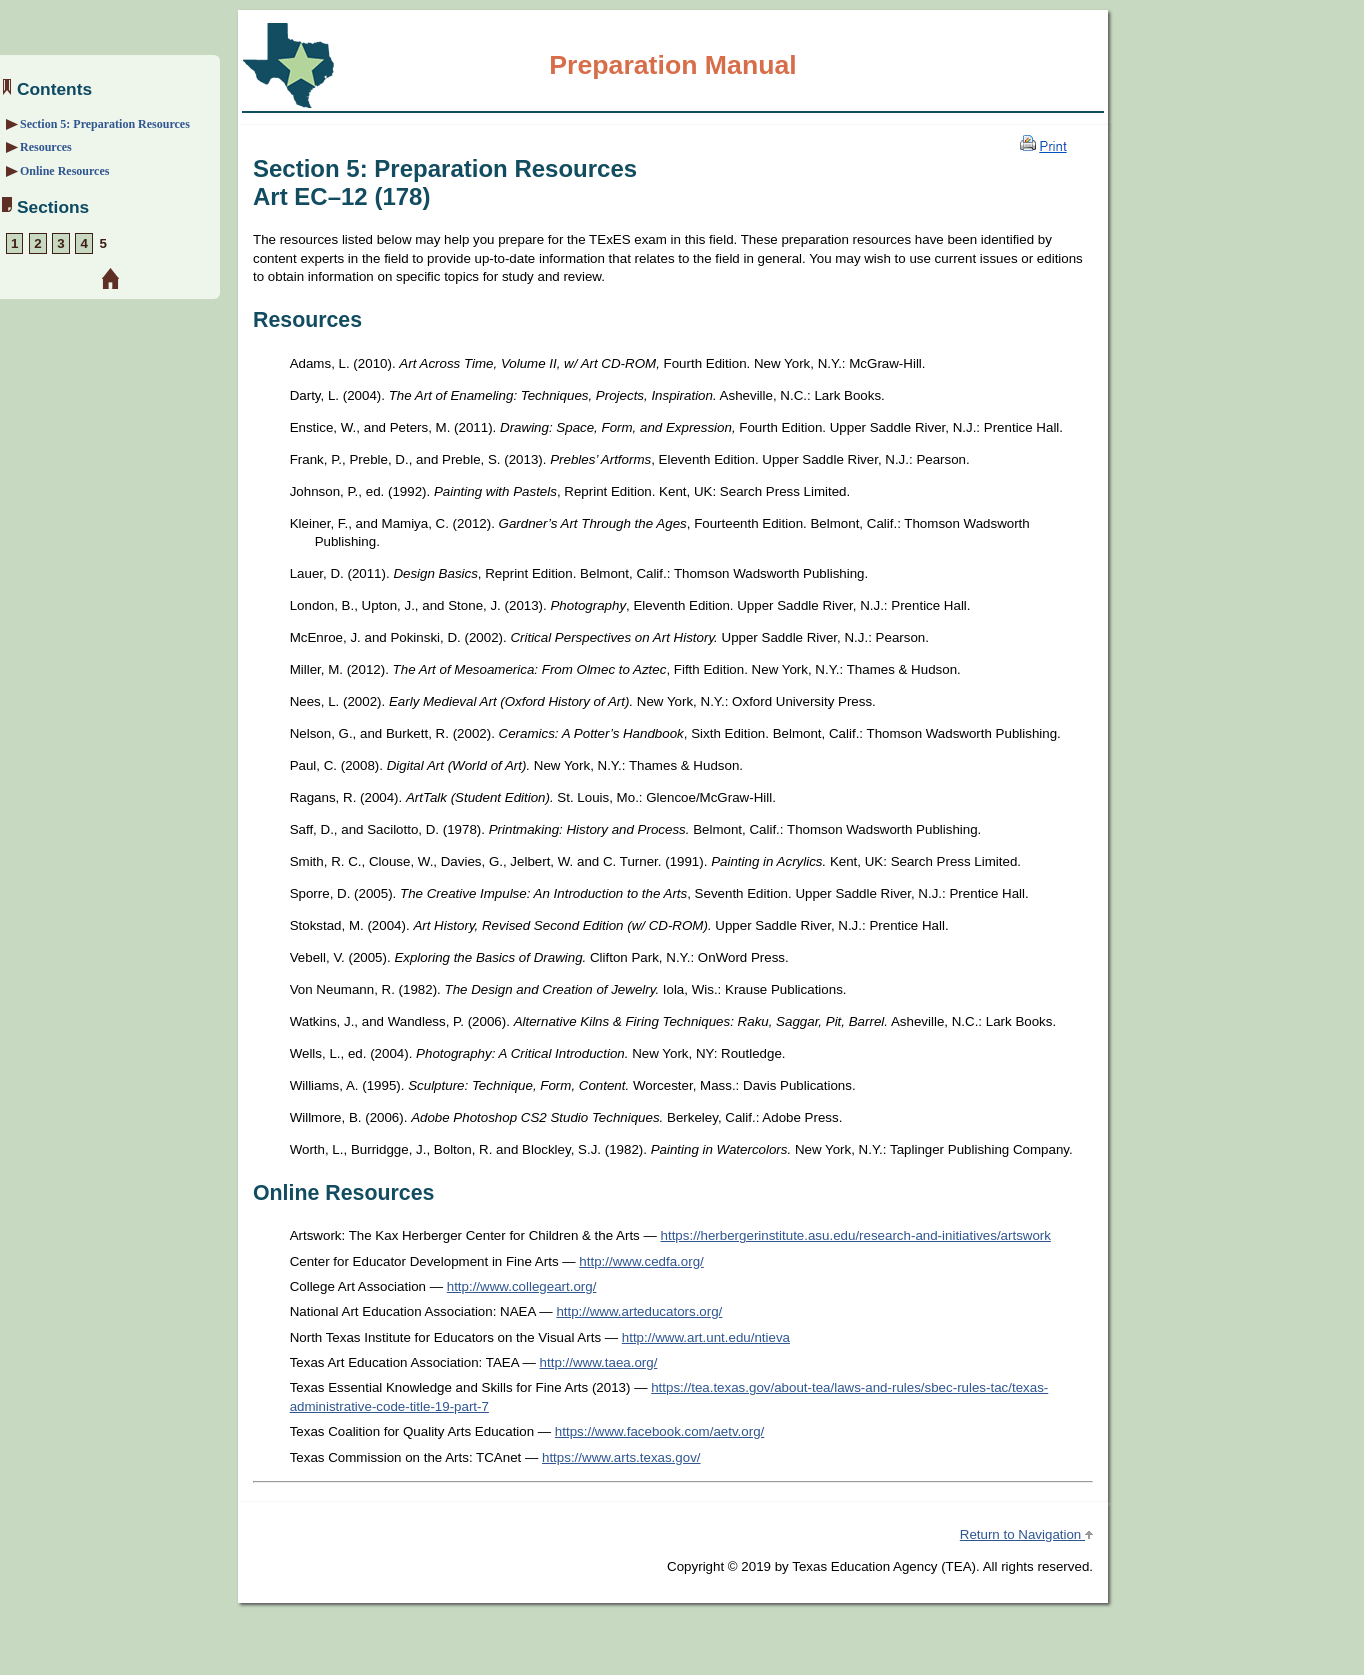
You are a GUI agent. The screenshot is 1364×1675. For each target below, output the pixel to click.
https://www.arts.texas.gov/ (621, 1457)
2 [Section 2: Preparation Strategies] (37, 243)
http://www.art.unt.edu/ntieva (706, 1337)
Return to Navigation (1026, 1534)
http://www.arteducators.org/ (639, 1311)
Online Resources (64, 171)
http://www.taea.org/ (599, 1362)
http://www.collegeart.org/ (522, 1286)
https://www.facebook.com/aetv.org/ (659, 1431)
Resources (46, 147)
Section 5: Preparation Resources (105, 124)
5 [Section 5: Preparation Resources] (103, 243)
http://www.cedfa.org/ (641, 1261)
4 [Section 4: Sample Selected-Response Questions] (83, 243)
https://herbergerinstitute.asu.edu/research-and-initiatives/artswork (856, 1235)
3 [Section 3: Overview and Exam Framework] (60, 243)
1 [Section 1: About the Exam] (14, 243)
